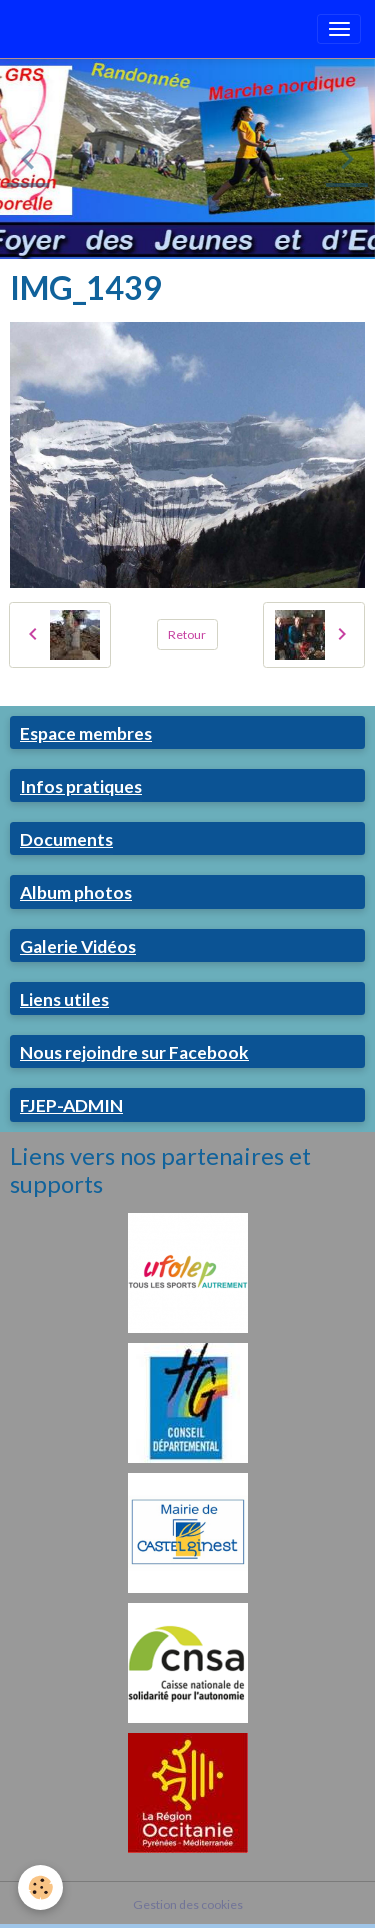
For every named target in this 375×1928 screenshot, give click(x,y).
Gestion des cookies (188, 1904)
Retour (187, 634)
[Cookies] (40, 1887)
